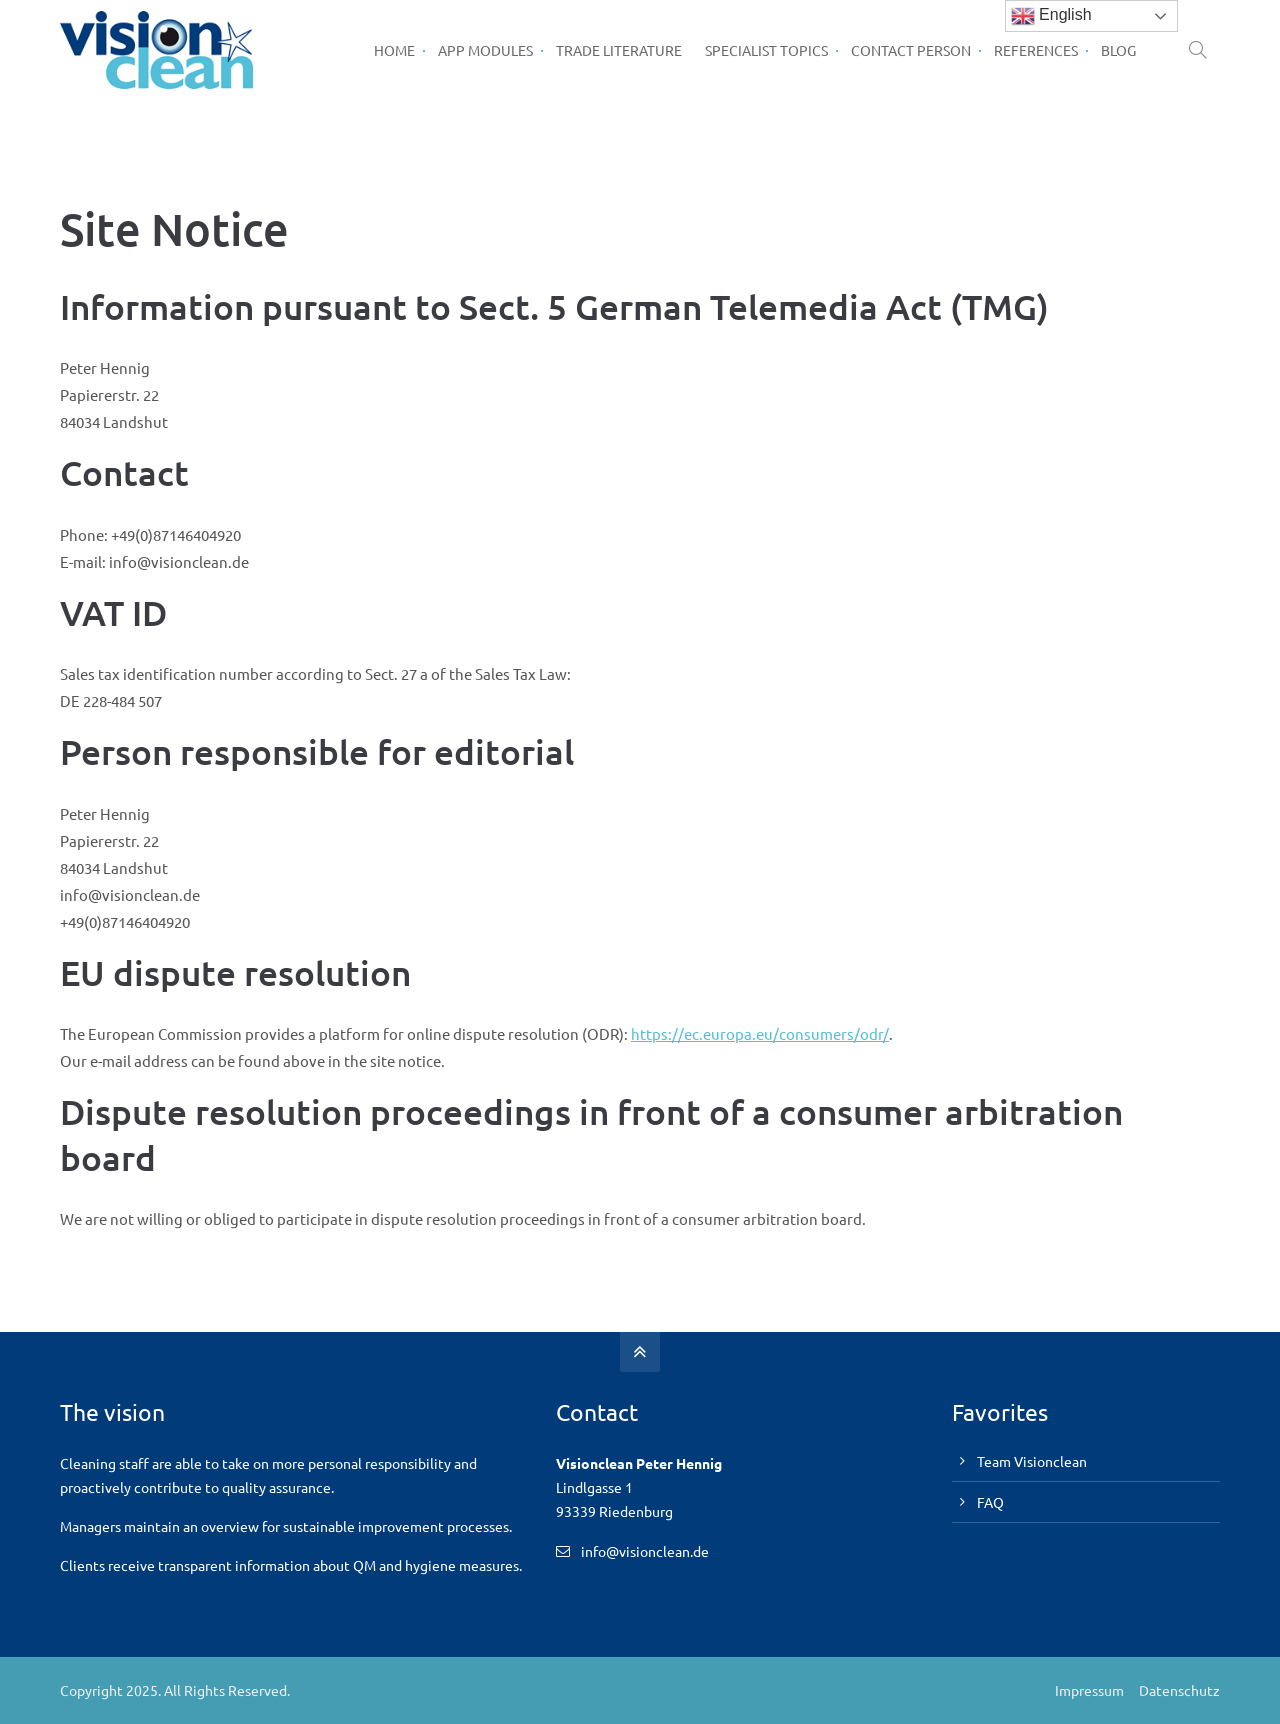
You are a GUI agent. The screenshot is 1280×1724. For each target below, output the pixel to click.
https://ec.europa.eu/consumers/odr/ (760, 1033)
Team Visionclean (1032, 1461)
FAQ (990, 1502)
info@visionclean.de (645, 1551)
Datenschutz (1179, 1690)
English (1051, 16)
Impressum (1089, 1690)
